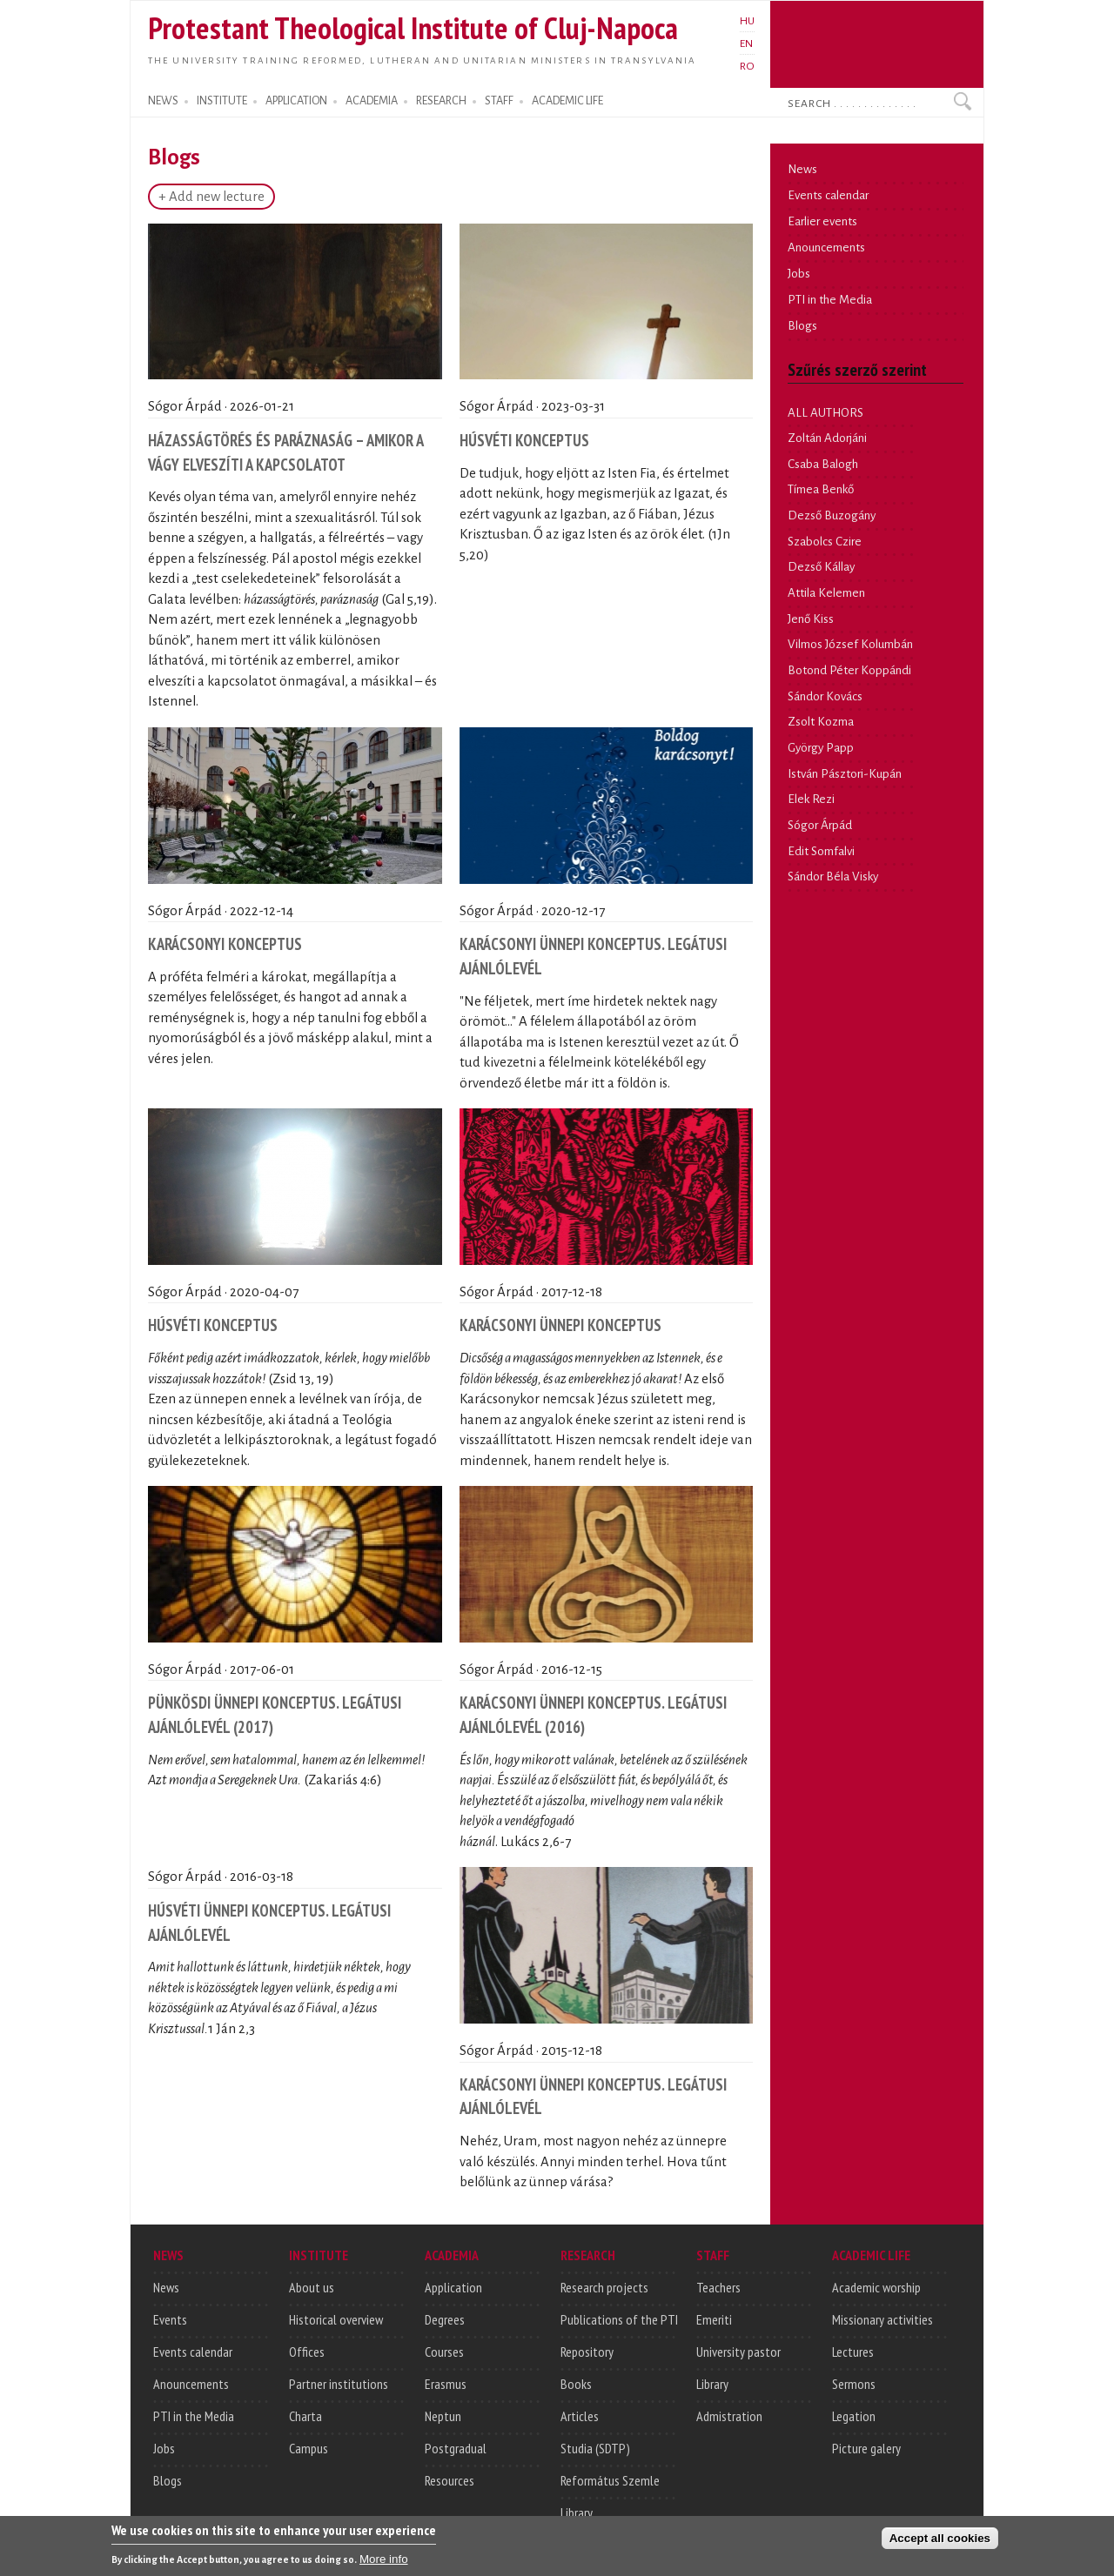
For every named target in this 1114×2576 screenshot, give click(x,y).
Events (170, 2319)
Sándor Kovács (825, 696)
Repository (587, 2351)
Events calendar (828, 195)
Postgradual (456, 2448)
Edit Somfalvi (821, 851)
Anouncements (826, 247)
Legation (854, 2416)
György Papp (821, 747)
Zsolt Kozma (821, 721)
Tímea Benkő (821, 489)
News (802, 169)
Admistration (729, 2416)
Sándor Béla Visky (833, 876)
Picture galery (866, 2448)
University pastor (738, 2351)
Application (453, 2287)
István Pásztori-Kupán (845, 773)
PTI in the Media (830, 299)
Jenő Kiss (811, 619)
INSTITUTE (222, 101)
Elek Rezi (811, 799)
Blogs (802, 325)
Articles (579, 2416)
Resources (449, 2480)
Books (576, 2383)
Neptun (443, 2416)
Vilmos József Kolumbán (850, 644)
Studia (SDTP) (595, 2448)
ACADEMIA (372, 101)
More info (383, 2560)
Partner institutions (338, 2383)
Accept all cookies (939, 2539)
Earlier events (822, 221)
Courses (444, 2351)
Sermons (854, 2383)
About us (311, 2287)
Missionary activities (882, 2319)
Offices (307, 2351)
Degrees (445, 2319)
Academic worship (876, 2287)
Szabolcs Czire (825, 541)
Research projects (604, 2287)
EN (746, 43)
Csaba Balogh (823, 464)
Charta (305, 2416)
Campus (308, 2448)
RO (747, 66)
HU (747, 21)
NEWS (163, 101)
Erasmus (445, 2383)
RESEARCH (441, 101)
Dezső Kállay (821, 566)
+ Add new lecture (211, 197)
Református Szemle (610, 2480)
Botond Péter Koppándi (849, 670)
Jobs (799, 273)
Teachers (718, 2287)
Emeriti (714, 2319)
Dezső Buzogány (832, 515)
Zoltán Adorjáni (827, 438)
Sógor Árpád (820, 825)
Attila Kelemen (826, 592)
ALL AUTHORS (825, 412)
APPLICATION (296, 101)
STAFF (499, 101)
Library (576, 2512)
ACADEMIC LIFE (567, 101)
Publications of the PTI (619, 2319)
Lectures (853, 2351)
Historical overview (336, 2319)
